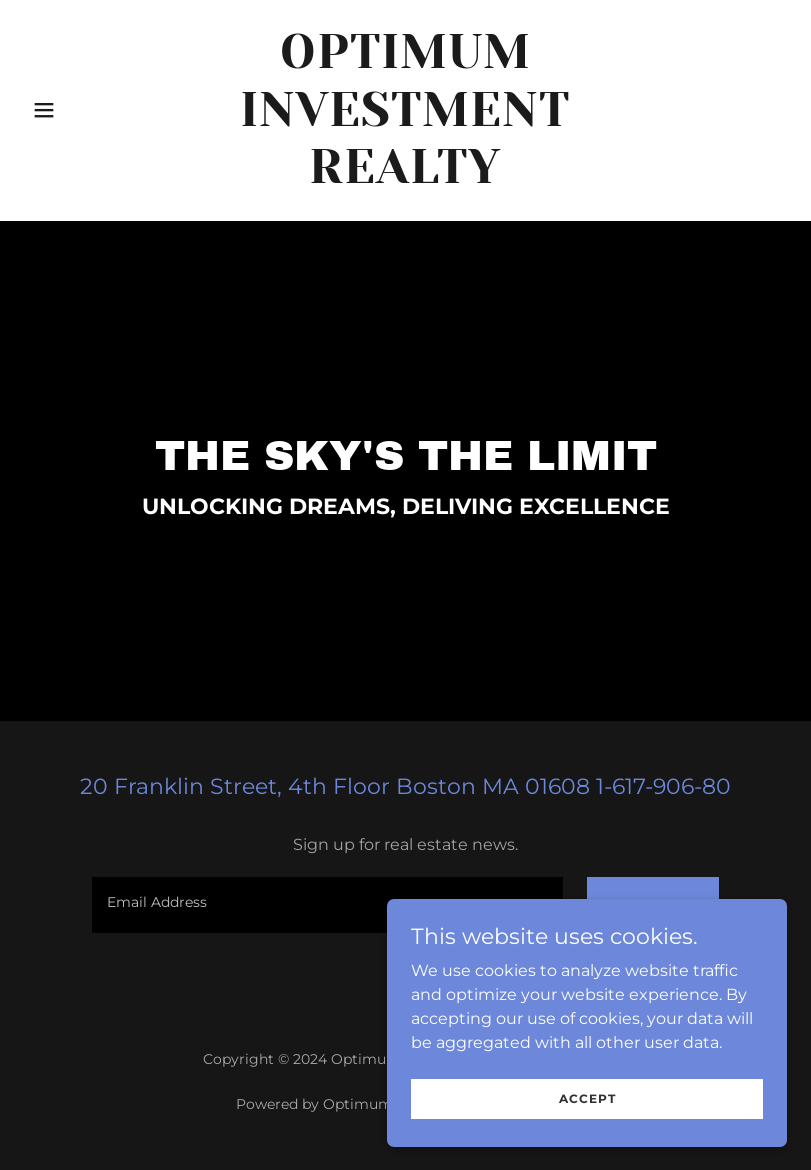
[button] (81, 110)
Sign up (653, 905)
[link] (405, 177)
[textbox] (328, 905)
